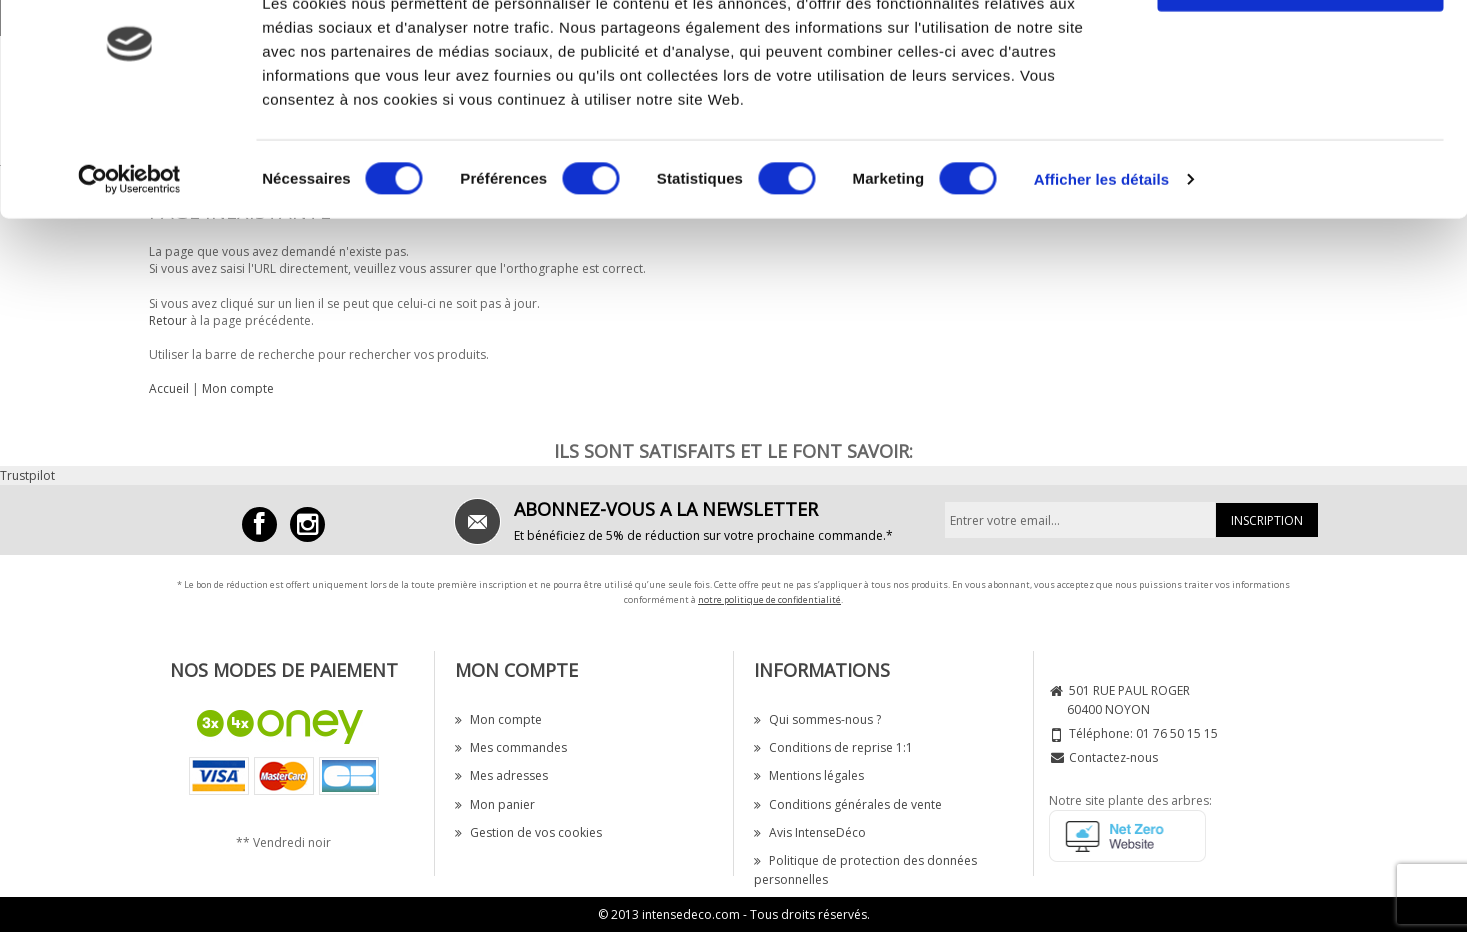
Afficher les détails (1101, 249)
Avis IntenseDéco (810, 832)
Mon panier (495, 804)
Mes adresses (501, 775)
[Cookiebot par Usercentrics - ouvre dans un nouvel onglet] (129, 250)
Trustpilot (27, 475)
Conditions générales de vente (848, 804)
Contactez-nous (1113, 757)
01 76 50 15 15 (1177, 733)
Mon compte (238, 388)
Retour (168, 320)
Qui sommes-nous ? (817, 719)
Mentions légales (809, 775)
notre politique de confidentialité (769, 599)
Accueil (169, 388)
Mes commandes (511, 747)
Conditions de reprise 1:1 (833, 747)
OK (1300, 52)
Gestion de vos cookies (528, 832)
